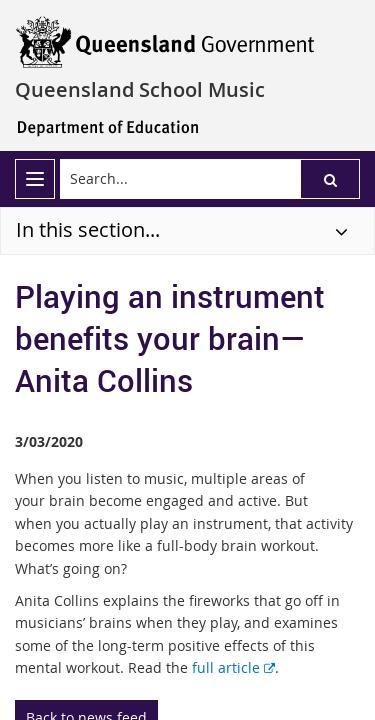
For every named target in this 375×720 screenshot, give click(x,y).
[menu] (35, 179)
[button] (330, 179)
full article (233, 667)
